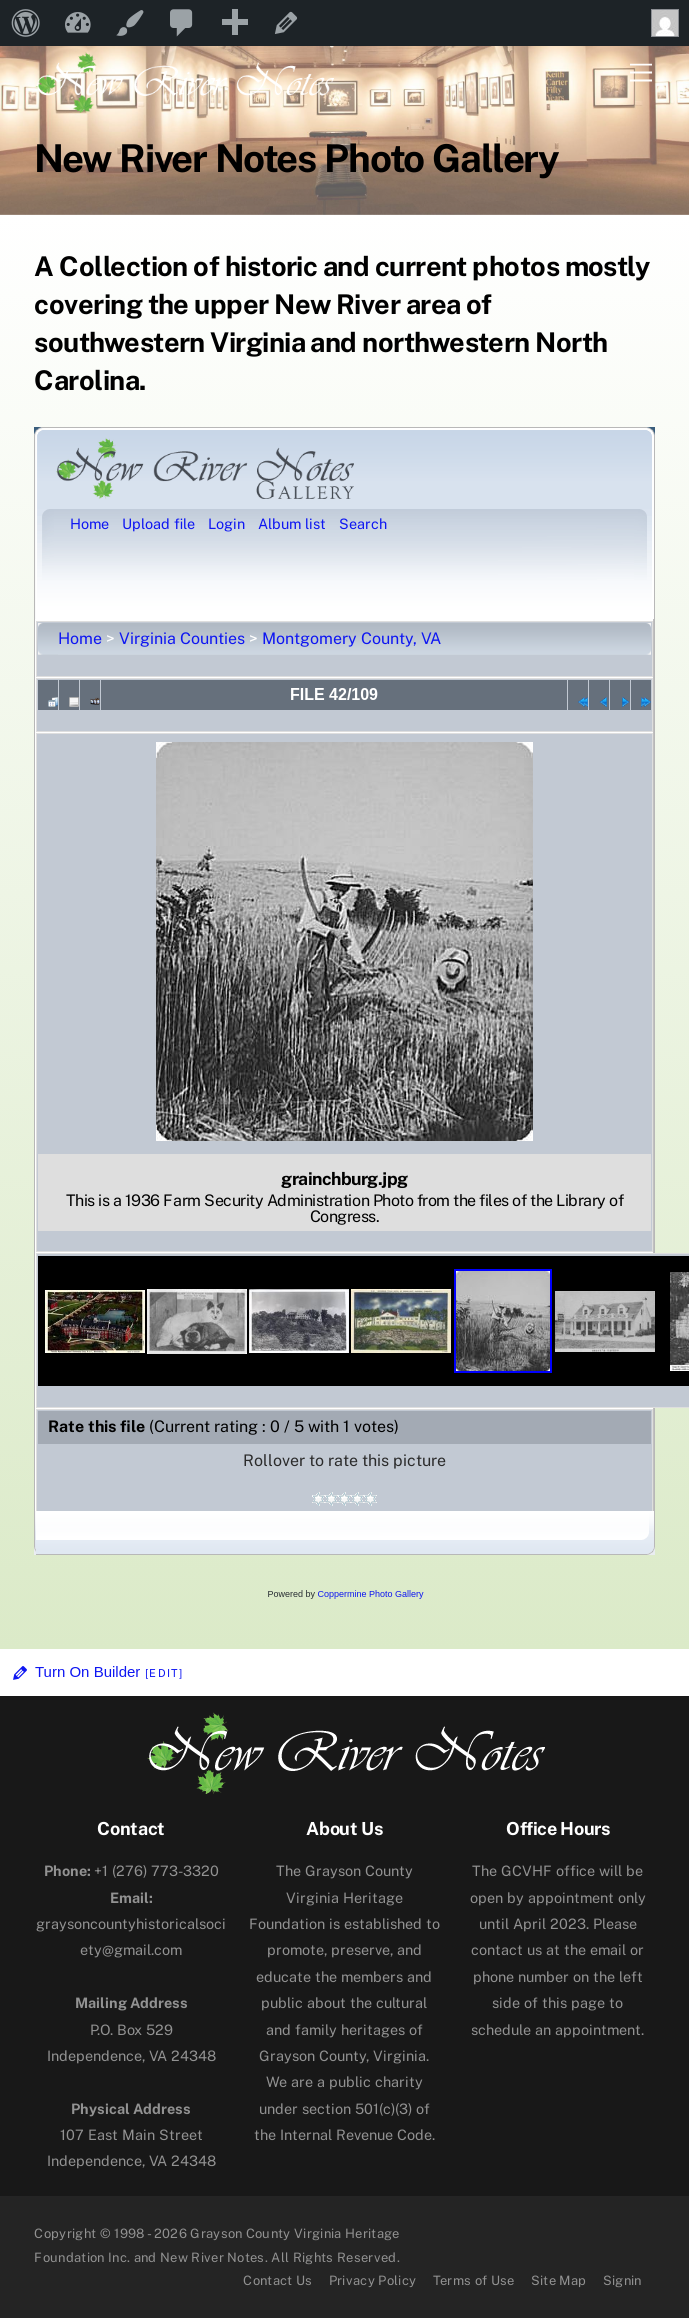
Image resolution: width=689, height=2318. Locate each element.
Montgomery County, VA (351, 638)
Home (80, 638)
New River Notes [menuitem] (78, 23)
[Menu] (641, 73)
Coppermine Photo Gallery (370, 1594)
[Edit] (164, 1673)
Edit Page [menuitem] (286, 23)
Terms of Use (474, 2280)
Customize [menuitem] (130, 23)
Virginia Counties (182, 638)
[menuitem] (26, 23)
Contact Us (277, 2280)
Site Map (559, 2280)
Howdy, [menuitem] (670, 23)
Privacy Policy (373, 2280)
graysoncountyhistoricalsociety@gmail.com (131, 1924)
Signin (622, 2280)
